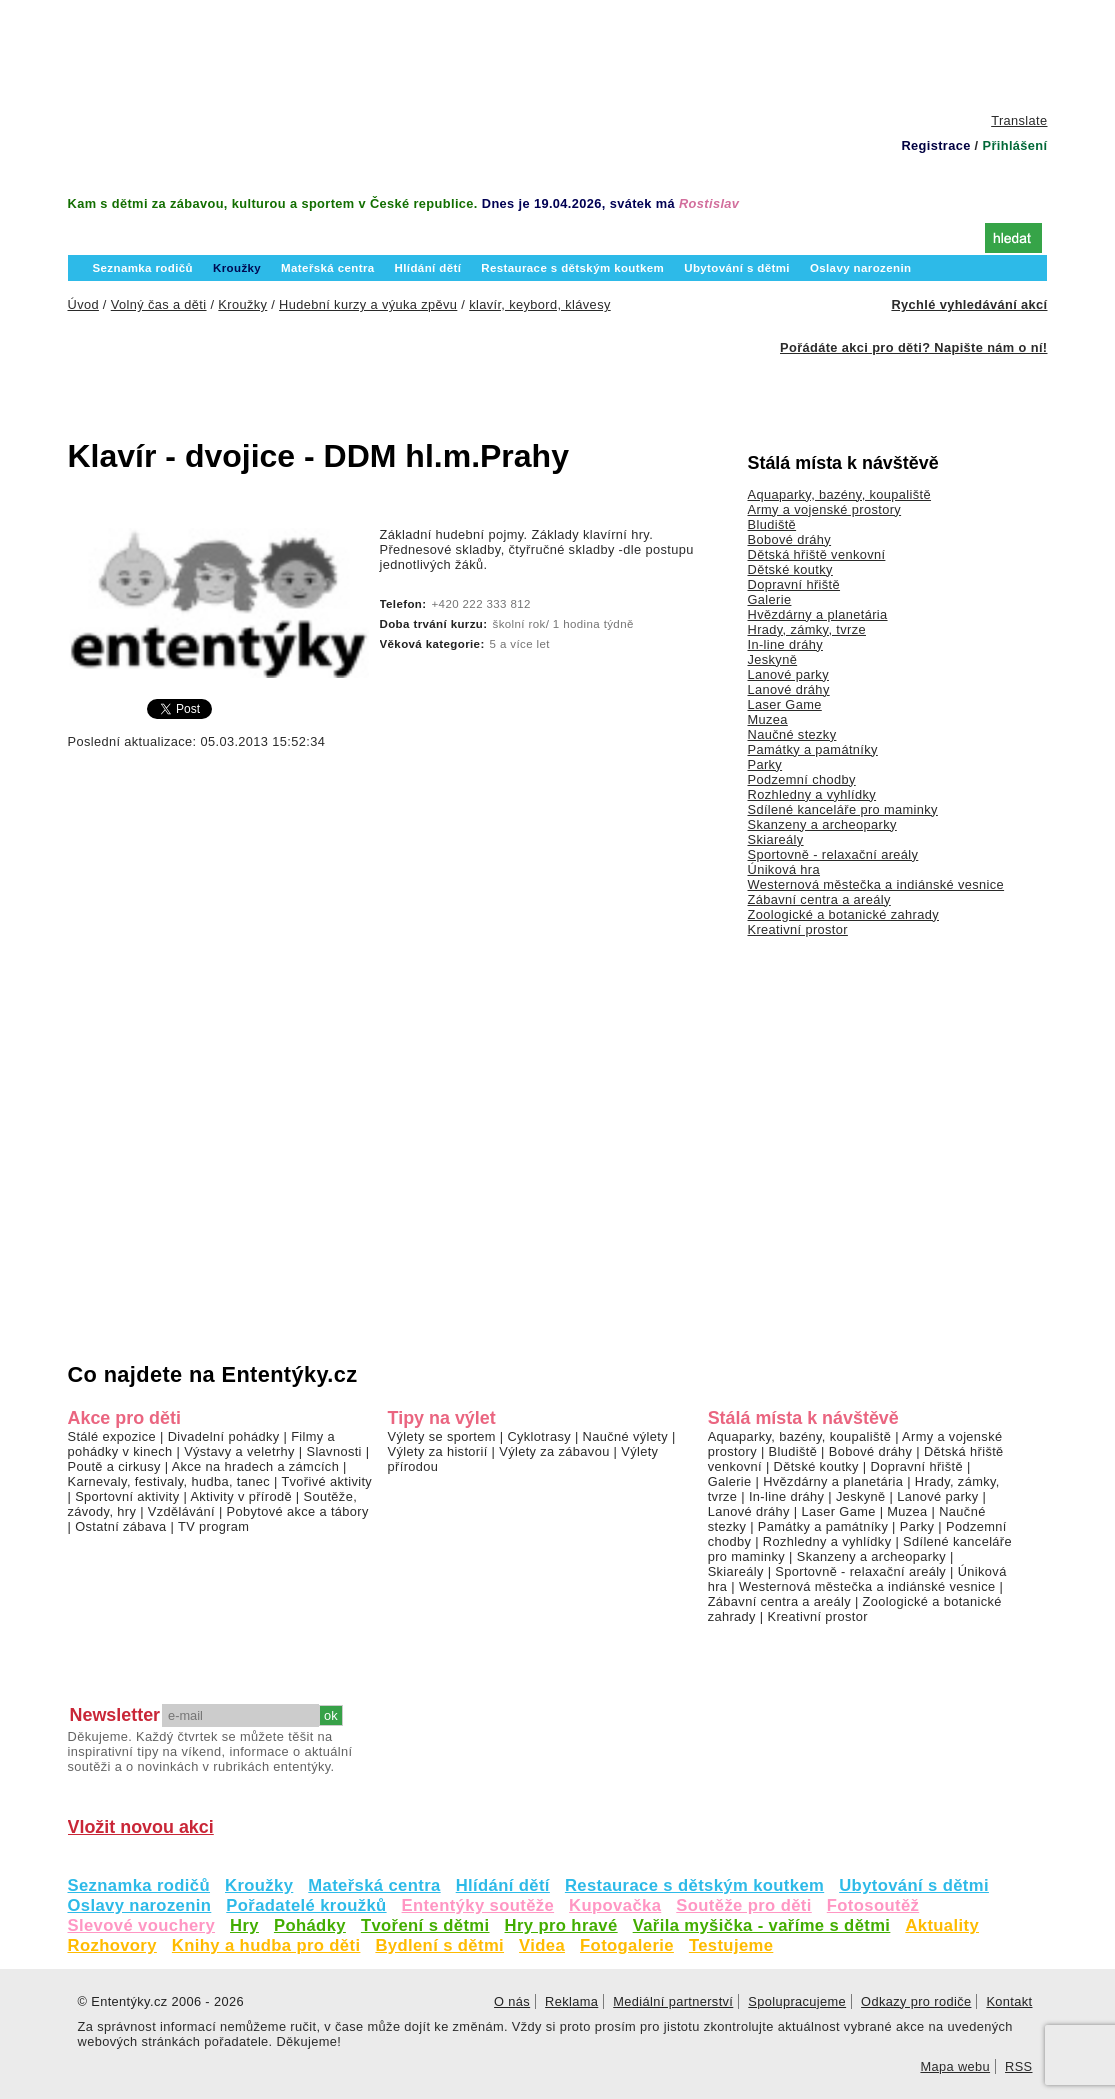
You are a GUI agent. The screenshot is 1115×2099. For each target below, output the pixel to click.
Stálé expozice (112, 1436)
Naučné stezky (792, 734)
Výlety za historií (438, 1451)
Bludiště (772, 524)
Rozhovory (112, 1945)
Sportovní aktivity (127, 1496)
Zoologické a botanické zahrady (844, 914)
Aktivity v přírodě (241, 1496)
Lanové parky (788, 674)
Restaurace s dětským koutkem (694, 1885)
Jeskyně (773, 659)
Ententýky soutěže (478, 1905)
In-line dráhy (785, 644)
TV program (213, 1526)
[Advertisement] (558, 55)
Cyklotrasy (539, 1436)
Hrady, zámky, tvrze (807, 629)
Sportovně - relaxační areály (833, 854)
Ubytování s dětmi (914, 1885)
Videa (542, 1945)
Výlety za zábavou (554, 1451)
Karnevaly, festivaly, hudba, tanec (169, 1481)
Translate (1019, 120)
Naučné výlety (625, 1436)
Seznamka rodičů (139, 1885)
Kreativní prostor (798, 929)
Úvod (108, 236)
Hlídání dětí (503, 1885)
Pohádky (310, 1925)
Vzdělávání (181, 1511)
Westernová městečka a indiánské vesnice (876, 884)
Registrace (935, 145)
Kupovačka (615, 1905)
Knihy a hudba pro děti (266, 1945)
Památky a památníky (813, 749)
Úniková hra (784, 869)
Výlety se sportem (442, 1436)
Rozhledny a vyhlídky (812, 794)
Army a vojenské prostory (825, 509)
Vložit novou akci (141, 1827)
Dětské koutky (790, 569)
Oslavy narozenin (140, 1905)
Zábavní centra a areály (819, 899)
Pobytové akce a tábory (298, 1511)
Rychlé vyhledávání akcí (969, 304)
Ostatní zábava (120, 1526)
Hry (244, 1925)
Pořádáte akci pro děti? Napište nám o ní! (913, 347)
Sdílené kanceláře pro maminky (843, 809)
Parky (765, 764)
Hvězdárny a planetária (818, 614)
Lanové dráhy (789, 689)
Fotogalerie (627, 1945)
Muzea (768, 719)
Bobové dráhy (790, 539)
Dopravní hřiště (794, 584)
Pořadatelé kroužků (306, 1905)
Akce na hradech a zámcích (256, 1466)
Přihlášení (1014, 145)
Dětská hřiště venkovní (817, 554)
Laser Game (785, 704)
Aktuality (942, 1925)
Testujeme (731, 1945)
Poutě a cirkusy (114, 1466)
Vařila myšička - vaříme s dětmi (762, 1925)
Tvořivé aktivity (326, 1481)
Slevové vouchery (142, 1925)
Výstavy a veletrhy (239, 1451)
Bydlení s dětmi (439, 1945)
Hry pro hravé (561, 1925)
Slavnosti (333, 1451)
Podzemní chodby (802, 779)
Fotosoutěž (873, 1905)
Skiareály (776, 839)
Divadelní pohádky (224, 1436)
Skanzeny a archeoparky (822, 824)
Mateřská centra (374, 1885)
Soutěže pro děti (743, 1905)
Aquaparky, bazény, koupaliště (840, 494)
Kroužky (259, 1885)
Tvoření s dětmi (425, 1925)
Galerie (770, 599)
